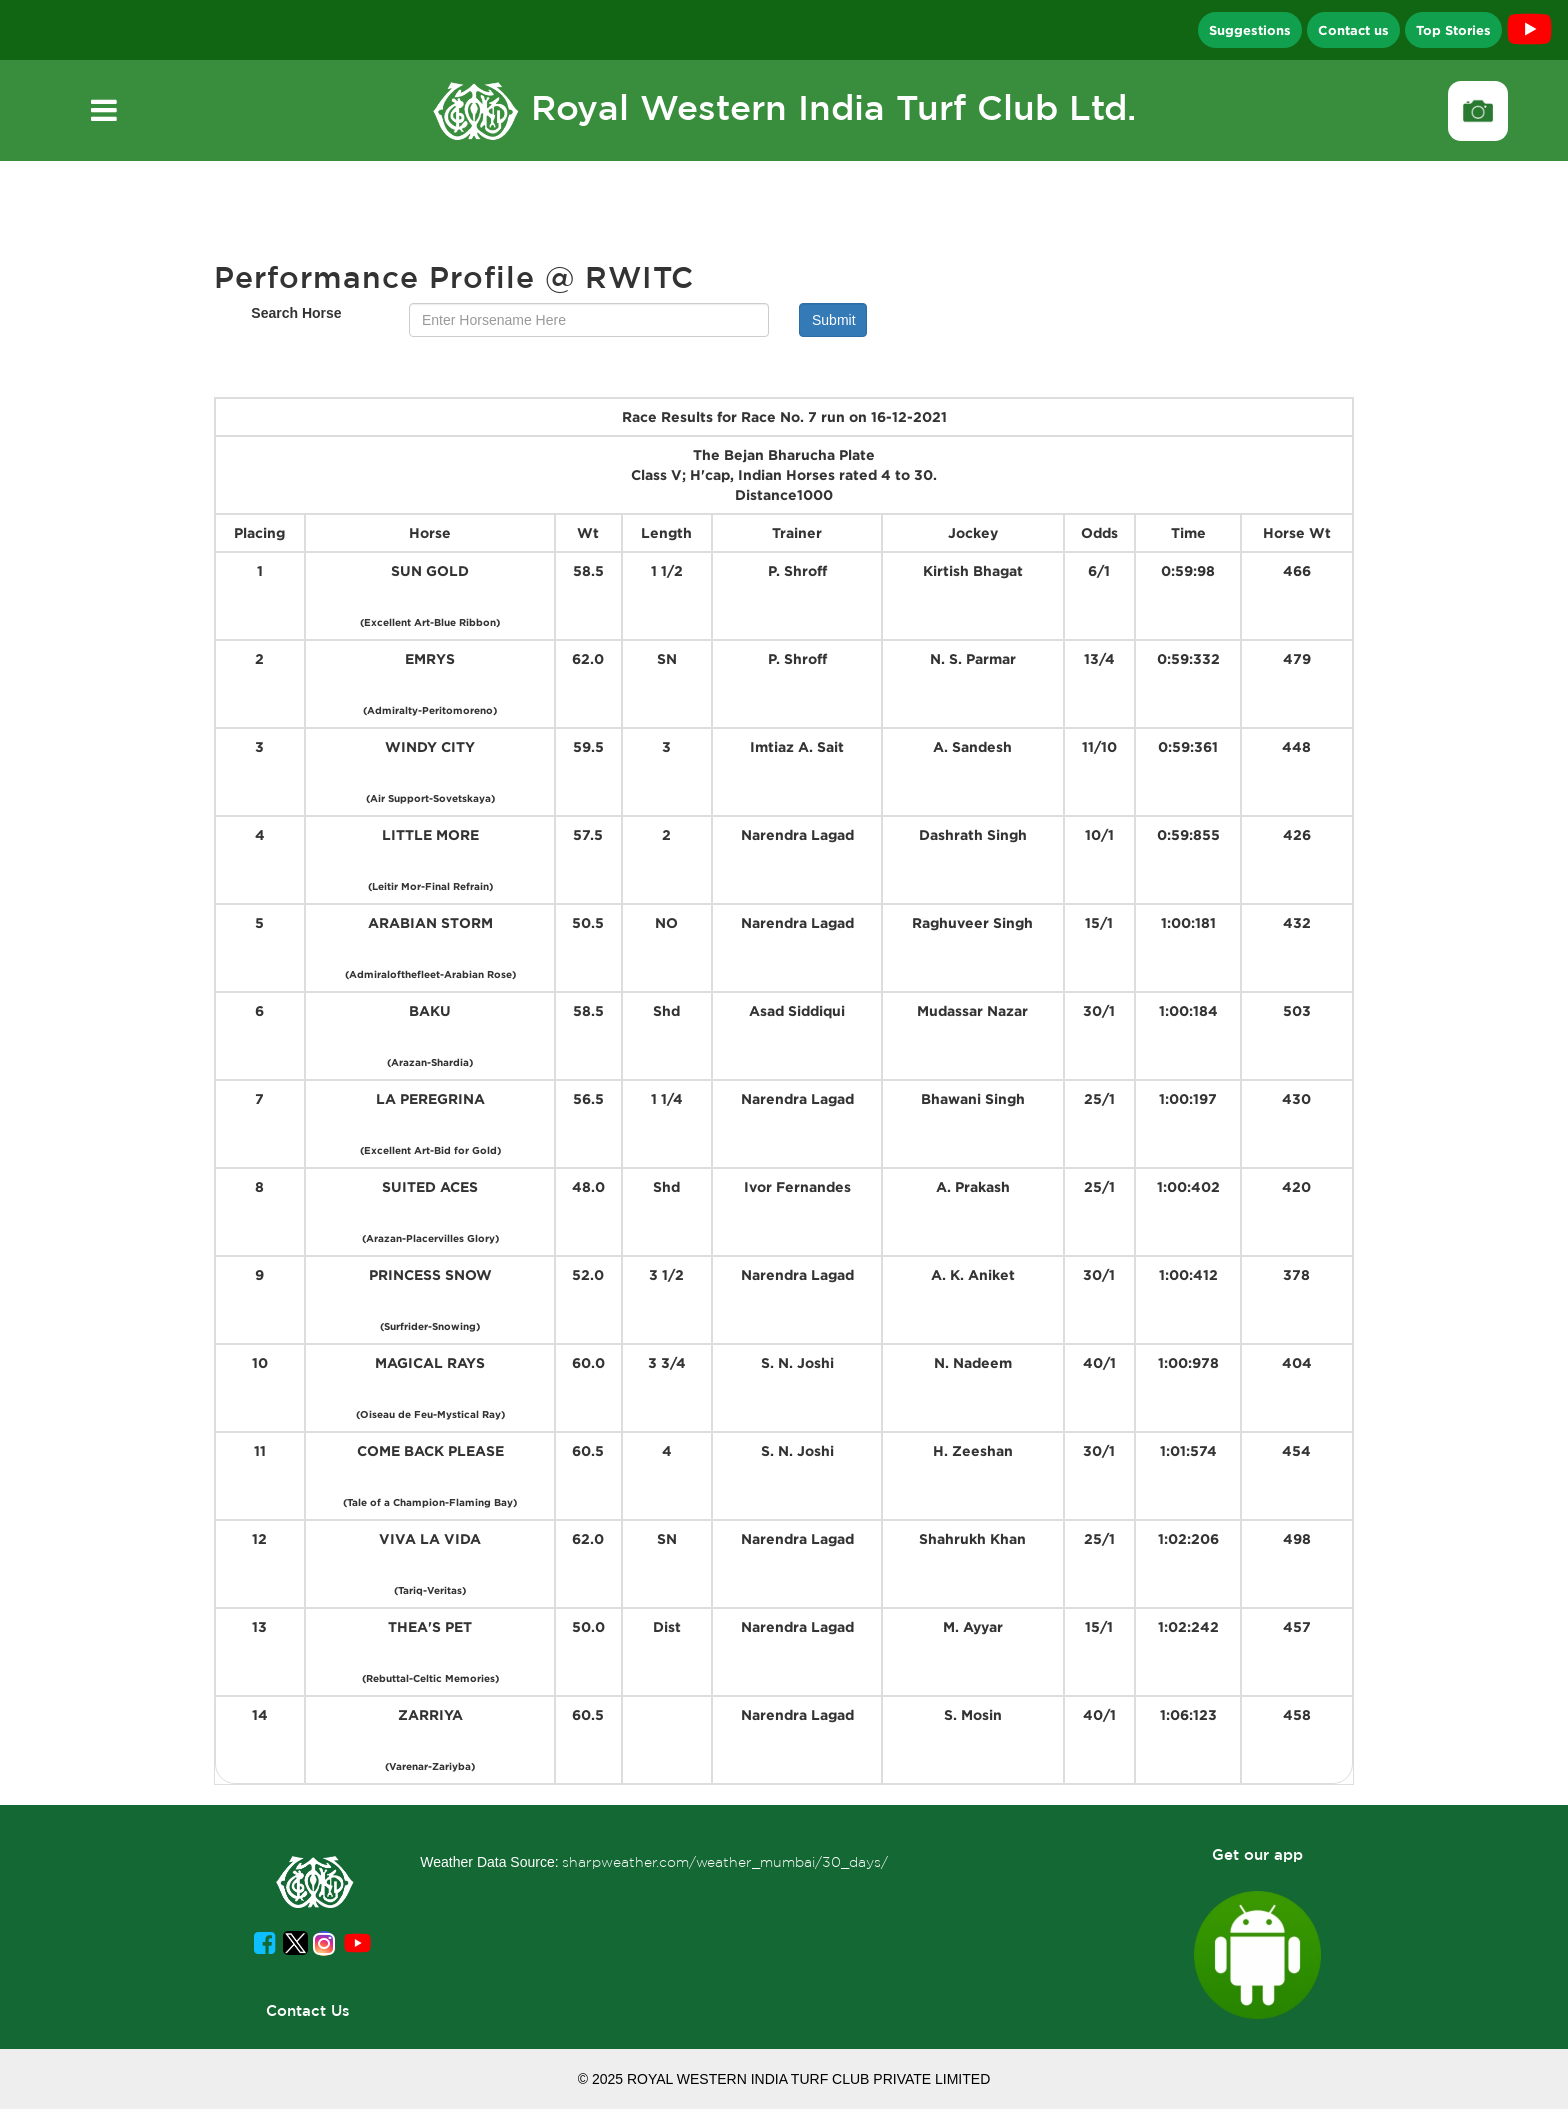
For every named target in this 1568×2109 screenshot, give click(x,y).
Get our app (1257, 1854)
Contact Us (308, 2010)
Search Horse (296, 313)
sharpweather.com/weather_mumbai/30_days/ (725, 1862)
